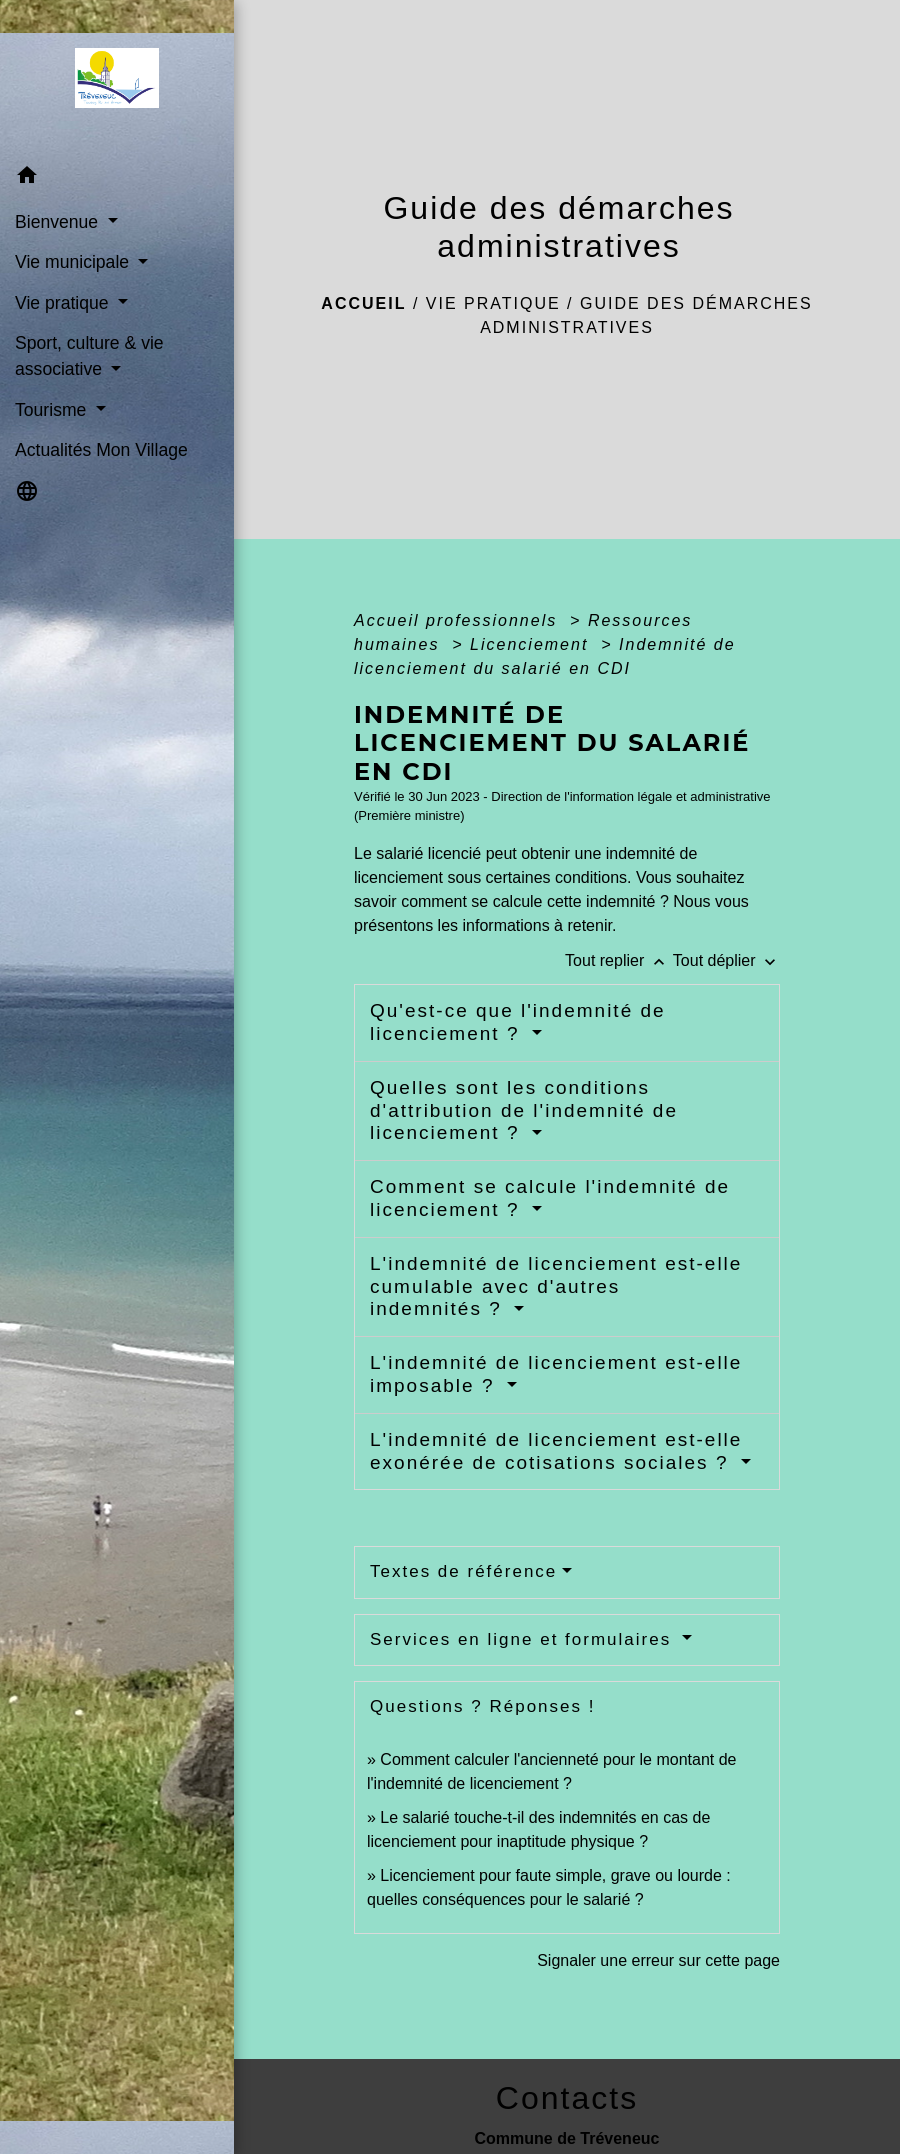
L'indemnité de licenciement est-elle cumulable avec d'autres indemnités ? (556, 1286)
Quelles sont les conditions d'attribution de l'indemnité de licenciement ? (524, 1110)
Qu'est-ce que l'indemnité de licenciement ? (518, 1022)
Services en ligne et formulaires (524, 1639)
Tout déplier (726, 960)
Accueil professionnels (459, 620)
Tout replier (619, 960)
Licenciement (532, 644)
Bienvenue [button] (59, 222)
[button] (117, 178)
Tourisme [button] (53, 410)
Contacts (567, 2098)
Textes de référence (463, 1571)
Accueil (363, 303)
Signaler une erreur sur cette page (658, 1960)
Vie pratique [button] (64, 303)
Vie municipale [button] (74, 262)
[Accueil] (116, 78)
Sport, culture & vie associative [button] (89, 356)
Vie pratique (493, 303)
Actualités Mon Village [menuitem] (101, 450)
